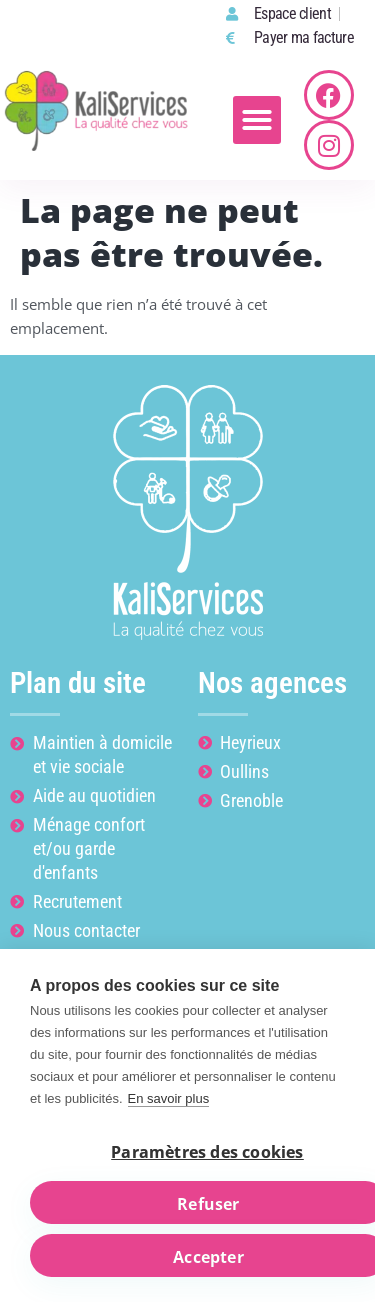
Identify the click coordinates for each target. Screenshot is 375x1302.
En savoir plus (169, 1098)
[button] (257, 120)
